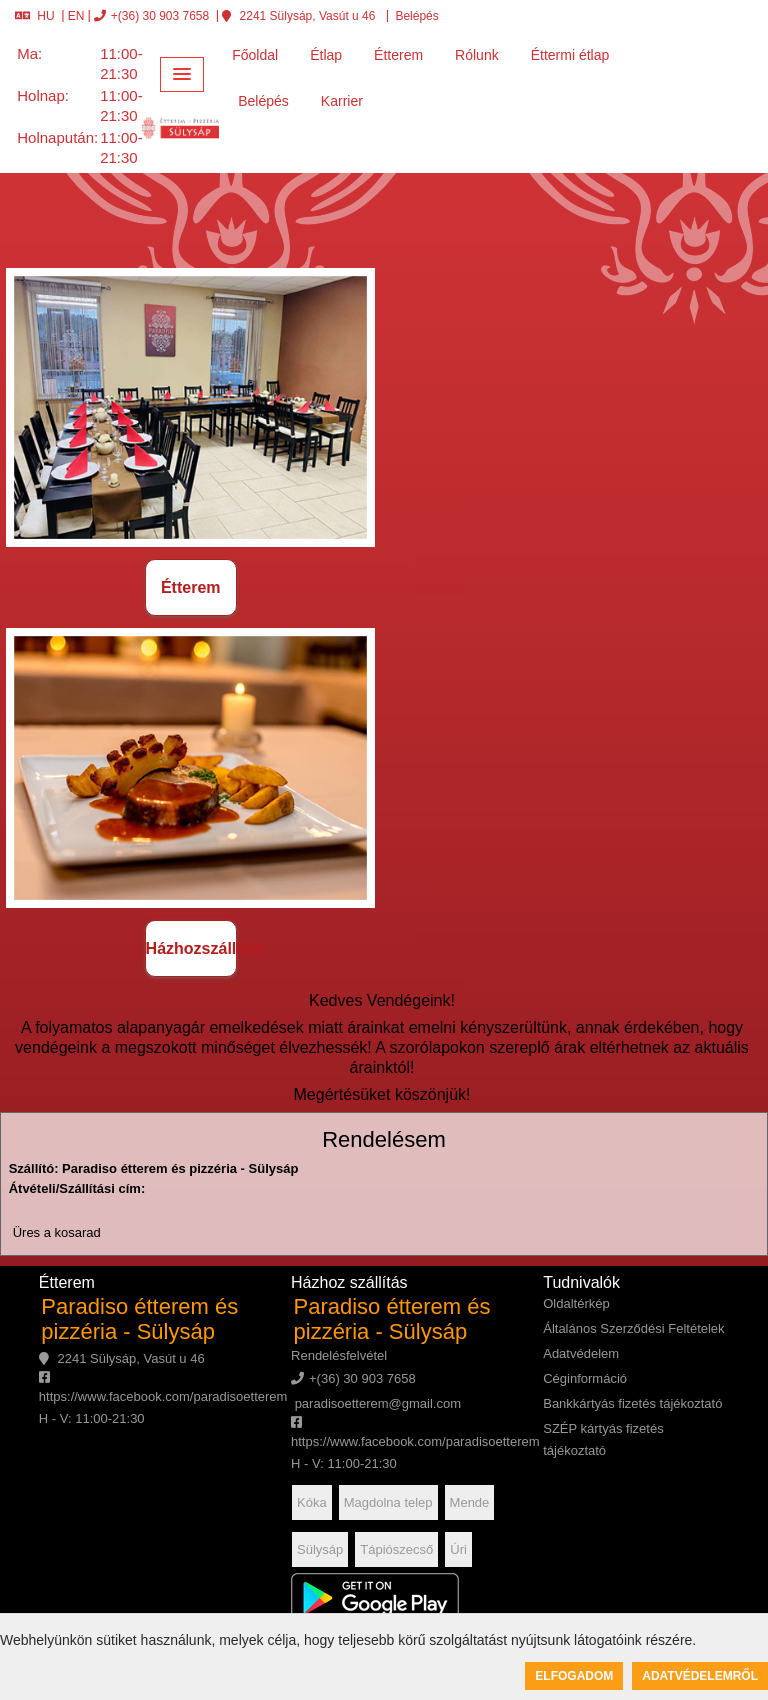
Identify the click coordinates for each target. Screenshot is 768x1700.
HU (34, 16)
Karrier (342, 101)
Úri (458, 1549)
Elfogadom (574, 1676)
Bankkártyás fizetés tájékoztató (632, 1403)
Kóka (312, 1502)
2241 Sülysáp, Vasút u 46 (298, 16)
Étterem (398, 55)
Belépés (415, 16)
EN (76, 16)
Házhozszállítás (191, 948)
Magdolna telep (388, 1502)
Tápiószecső (396, 1549)
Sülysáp (320, 1549)
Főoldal (255, 55)
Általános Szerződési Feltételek (633, 1328)
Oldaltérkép (576, 1303)
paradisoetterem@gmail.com (376, 1403)
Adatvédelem (581, 1353)
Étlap (326, 55)
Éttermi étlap (570, 55)
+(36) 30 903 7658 (151, 16)
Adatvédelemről (700, 1676)
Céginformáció (585, 1378)
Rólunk (477, 55)
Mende (470, 1502)
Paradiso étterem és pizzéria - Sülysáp (139, 1319)
